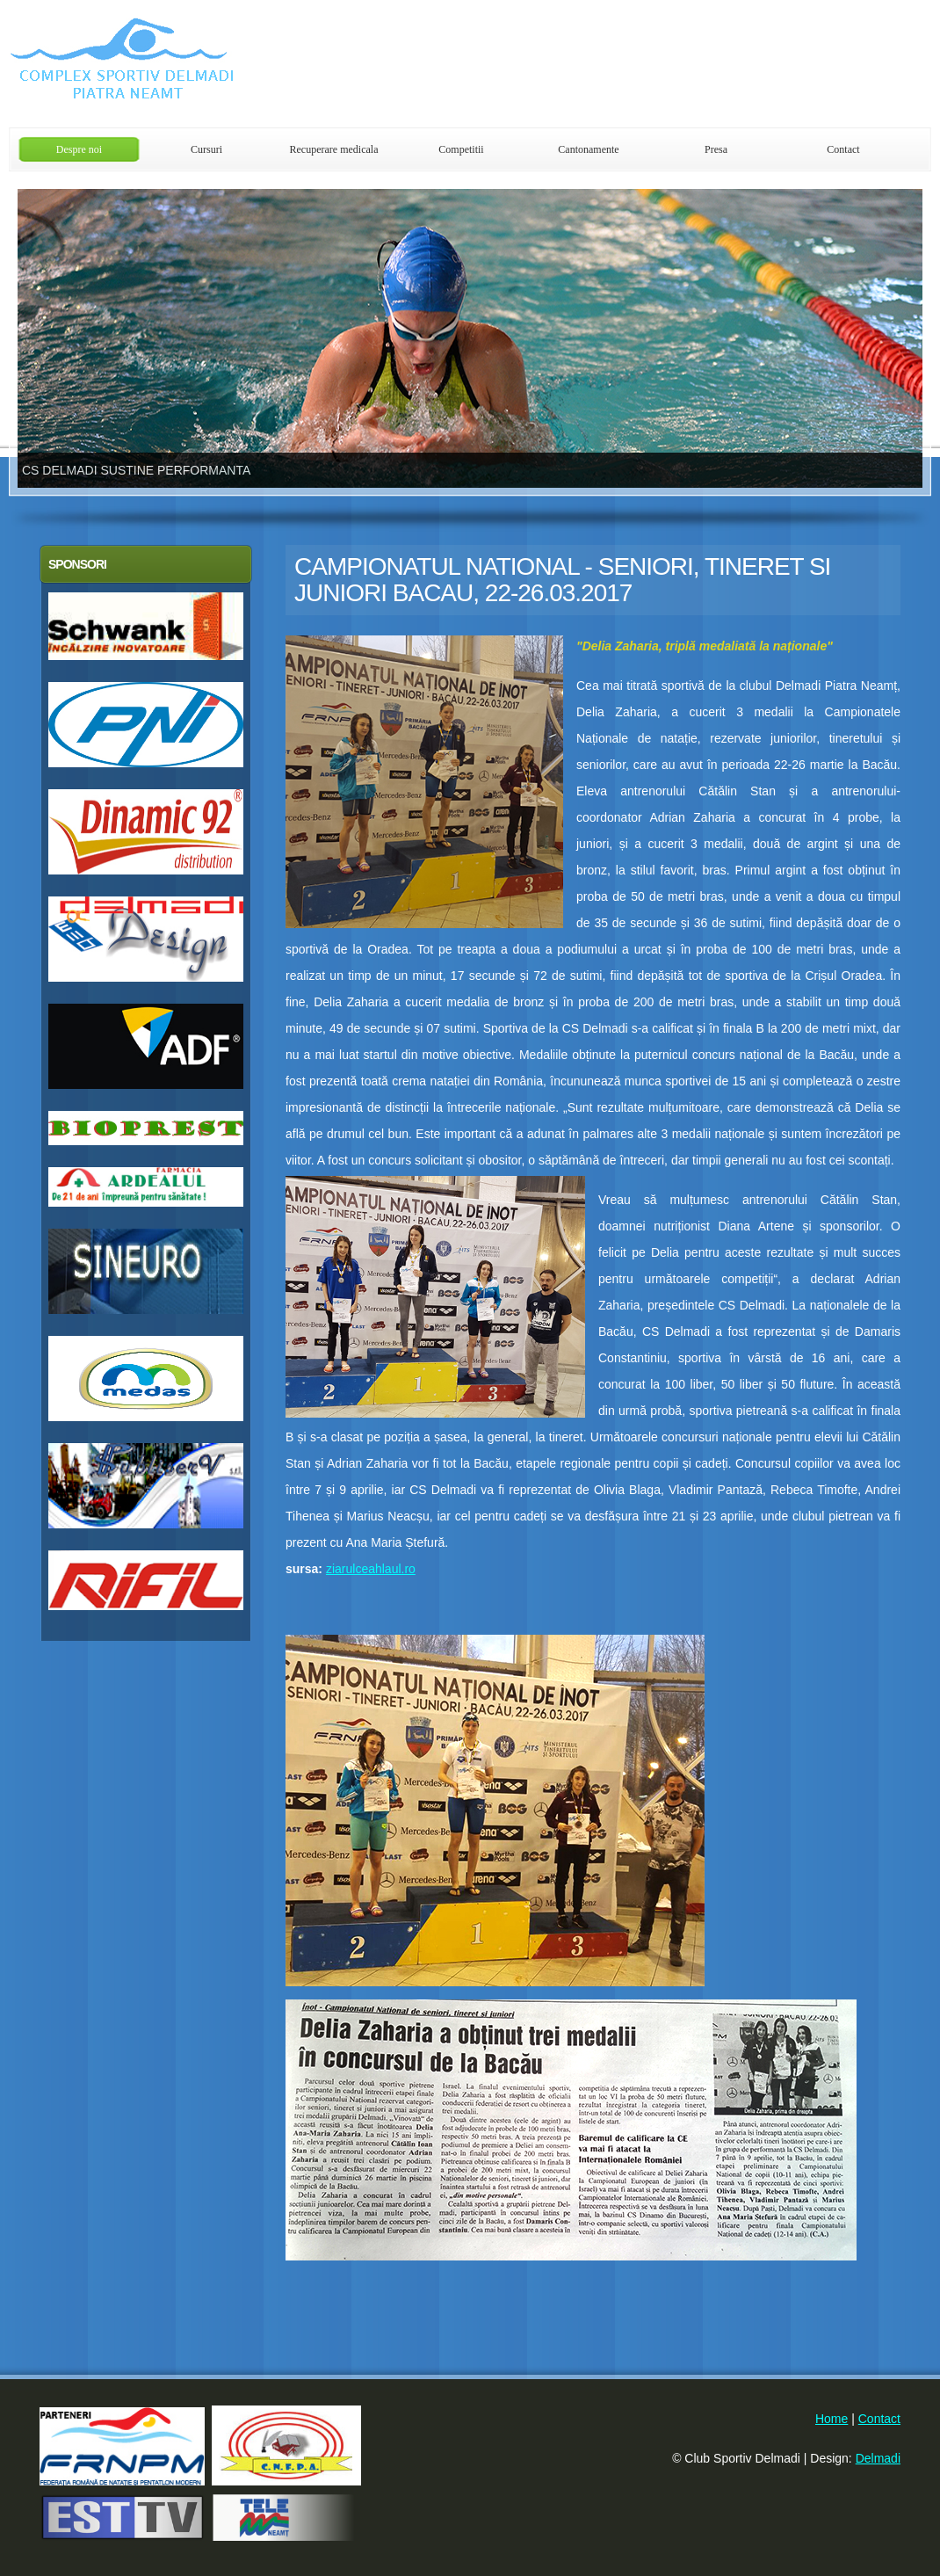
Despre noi (79, 149)
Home (831, 2419)
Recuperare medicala (334, 149)
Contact (843, 149)
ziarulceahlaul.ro (371, 1569)
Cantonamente (588, 149)
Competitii (460, 149)
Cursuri (206, 149)
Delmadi (878, 2458)
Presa (716, 149)
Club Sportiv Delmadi (219, 64)
